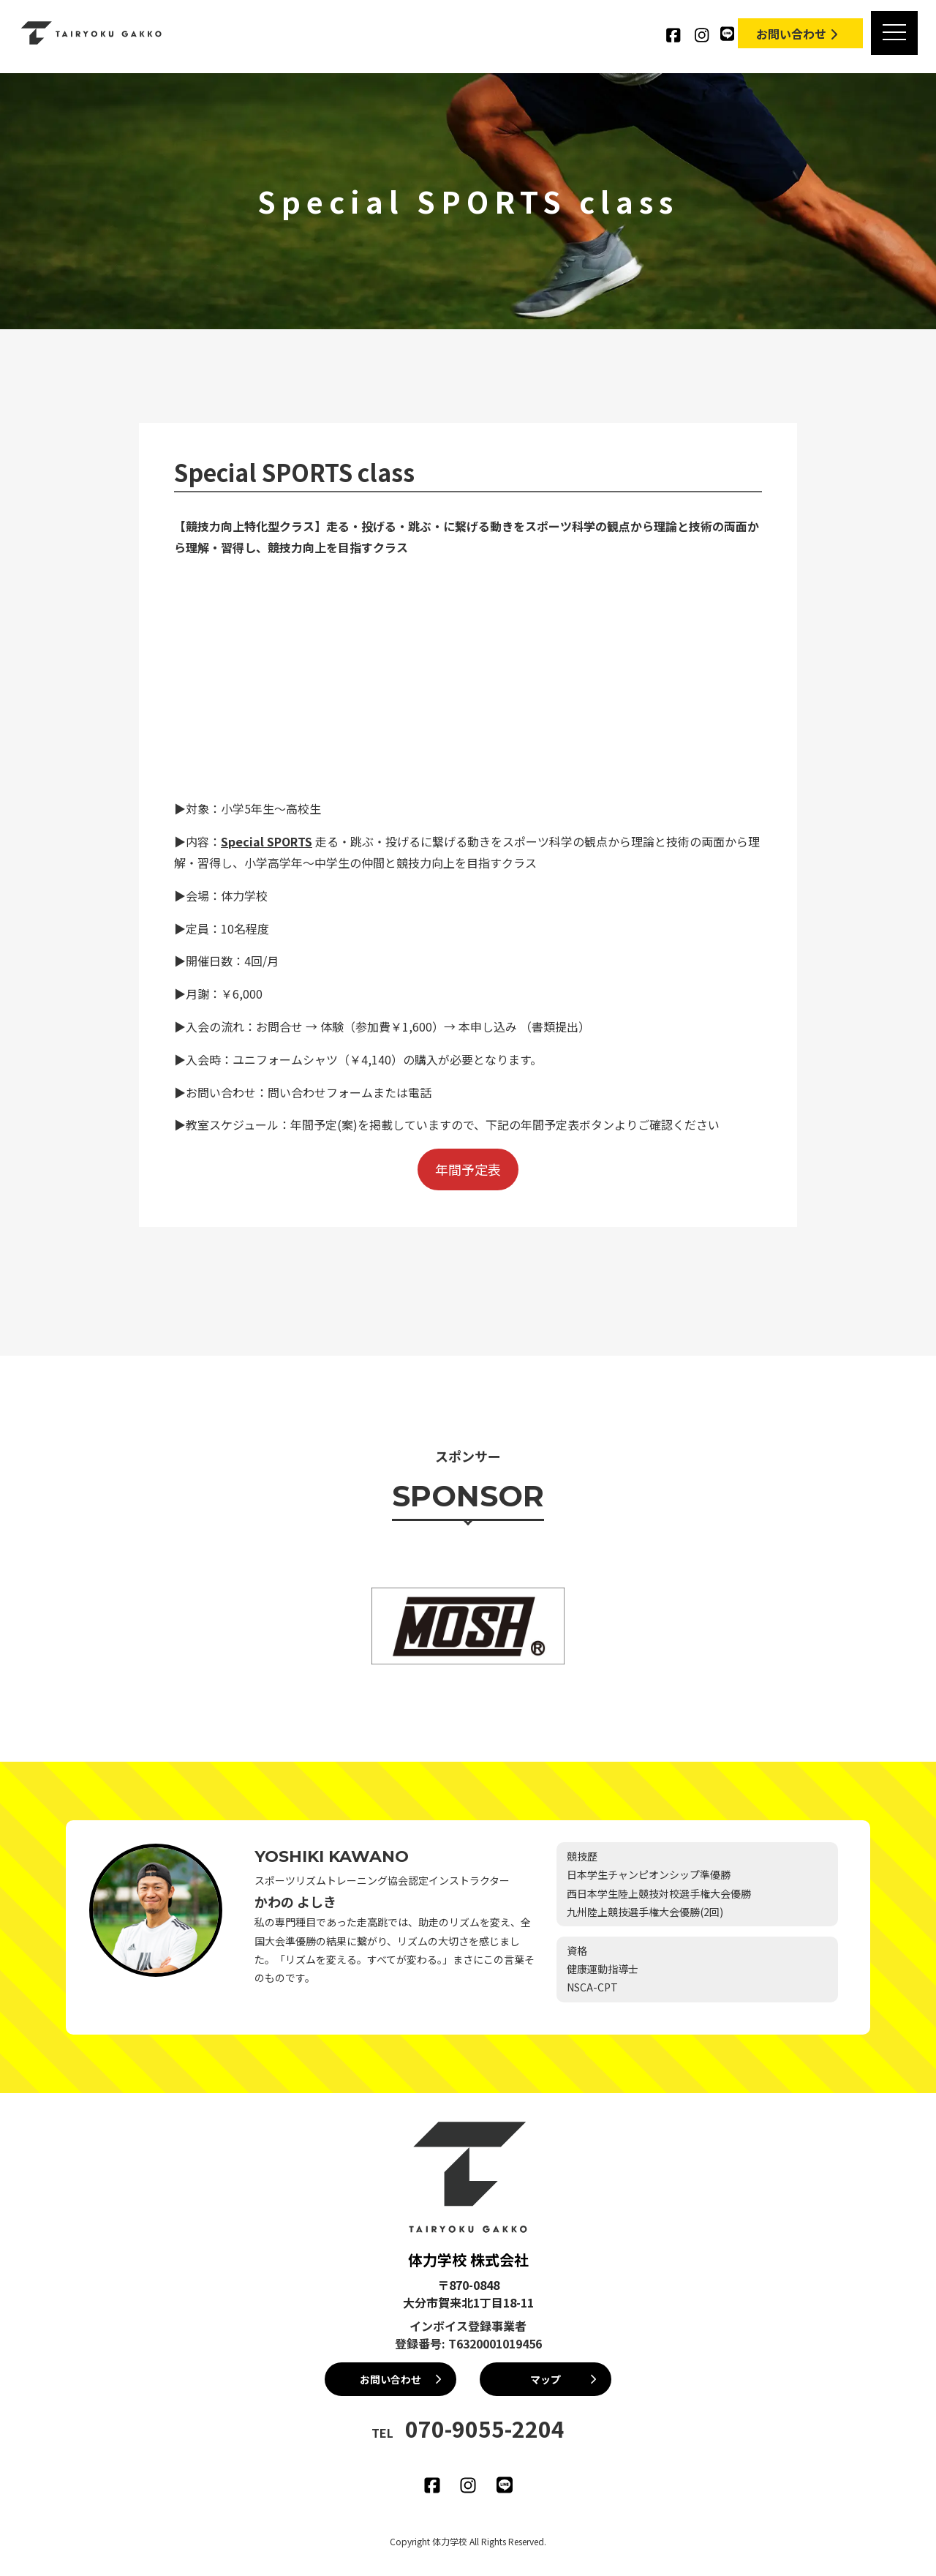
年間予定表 (468, 1169)
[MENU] (894, 33)
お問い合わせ (798, 33)
